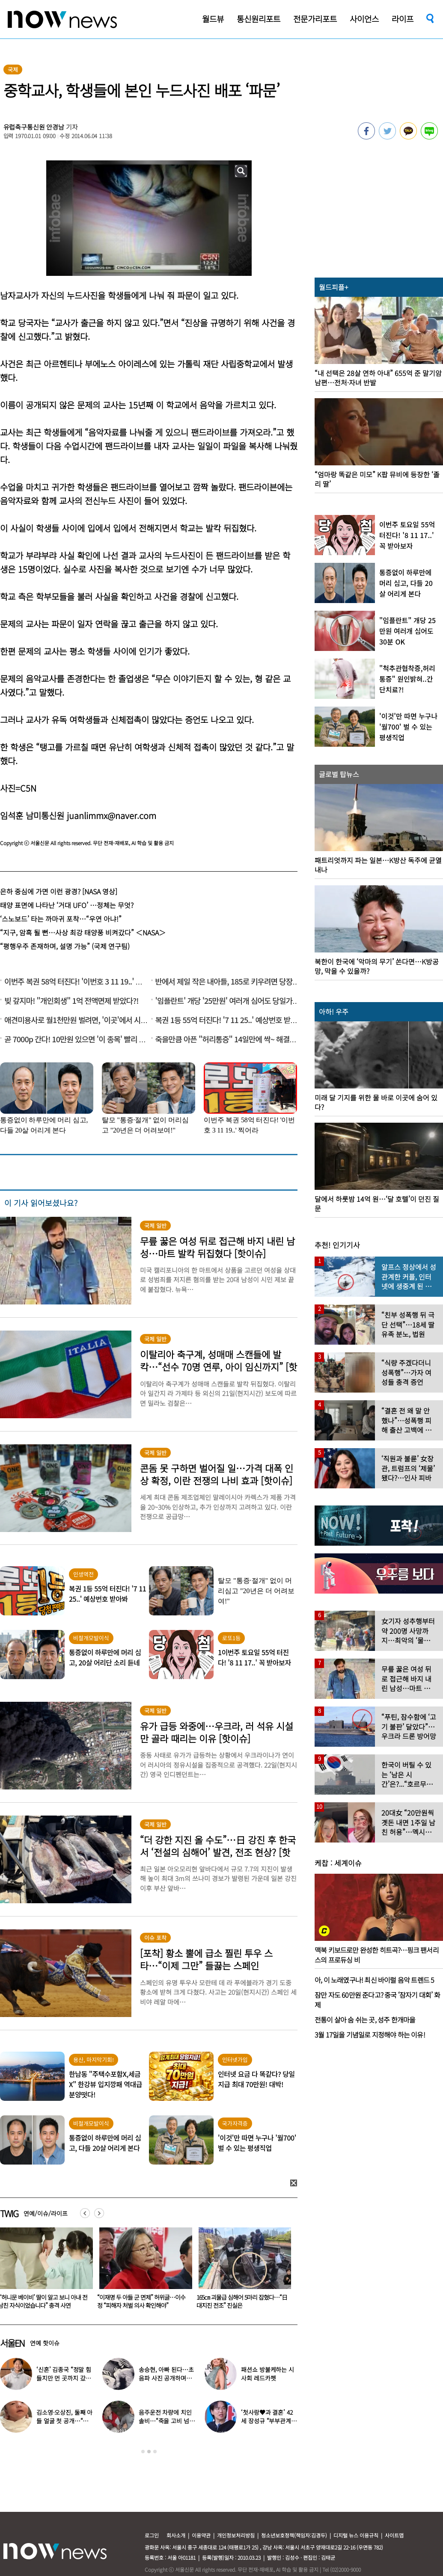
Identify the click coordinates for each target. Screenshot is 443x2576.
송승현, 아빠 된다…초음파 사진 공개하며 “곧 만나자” (166, 2378)
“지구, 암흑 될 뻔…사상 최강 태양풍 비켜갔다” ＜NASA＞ (83, 932)
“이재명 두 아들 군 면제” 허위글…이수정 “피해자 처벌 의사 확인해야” (239, 2301)
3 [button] (155, 2451)
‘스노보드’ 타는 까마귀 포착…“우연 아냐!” (61, 919)
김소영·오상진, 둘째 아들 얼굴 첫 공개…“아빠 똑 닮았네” (64, 2421)
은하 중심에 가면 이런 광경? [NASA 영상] (58, 891)
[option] (140, 2271)
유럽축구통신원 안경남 (33, 126)
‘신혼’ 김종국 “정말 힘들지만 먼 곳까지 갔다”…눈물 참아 (63, 2378)
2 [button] (149, 2451)
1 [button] (143, 2451)
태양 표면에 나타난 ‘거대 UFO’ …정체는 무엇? (67, 905)
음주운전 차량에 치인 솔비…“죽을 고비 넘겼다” (166, 2421)
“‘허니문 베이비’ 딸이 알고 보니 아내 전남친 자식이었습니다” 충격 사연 (140, 2301)
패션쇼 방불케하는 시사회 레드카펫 (267, 2373)
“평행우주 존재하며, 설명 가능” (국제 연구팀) (65, 946)
